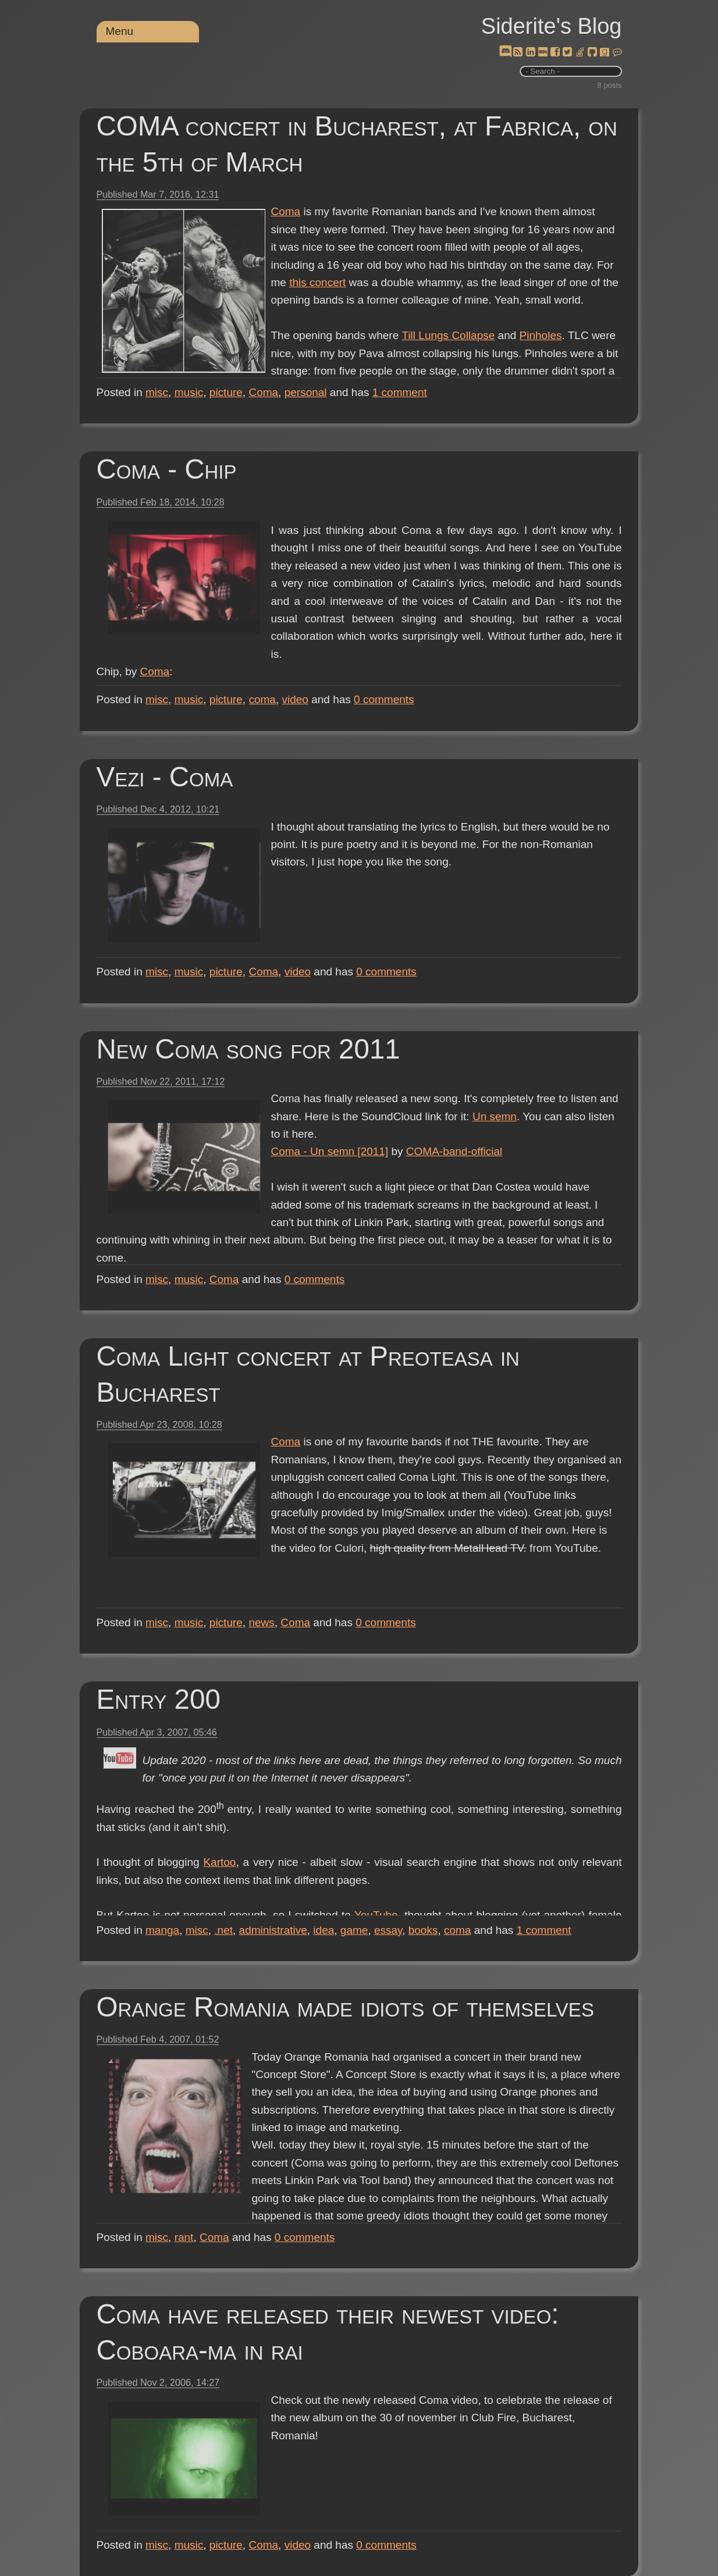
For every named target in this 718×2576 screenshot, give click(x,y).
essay (388, 1930)
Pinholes (540, 335)
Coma (286, 211)
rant (184, 2237)
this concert (317, 282)
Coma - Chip (167, 469)
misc (156, 392)
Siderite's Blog (551, 26)
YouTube (376, 1915)
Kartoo (219, 1862)
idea (323, 1930)
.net (223, 1930)
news (261, 1622)
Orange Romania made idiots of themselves (345, 2006)
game (354, 1930)
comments (384, 699)
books (423, 1930)
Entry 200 (159, 1699)
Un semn (494, 1116)
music (189, 392)
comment (399, 392)
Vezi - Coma (165, 776)
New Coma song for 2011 (248, 1049)
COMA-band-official (454, 1151)
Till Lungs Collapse (448, 335)
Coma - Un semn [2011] (330, 1151)
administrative (273, 1930)
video (295, 699)
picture (226, 392)
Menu (120, 31)
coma (261, 699)
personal (306, 392)
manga (162, 1930)
